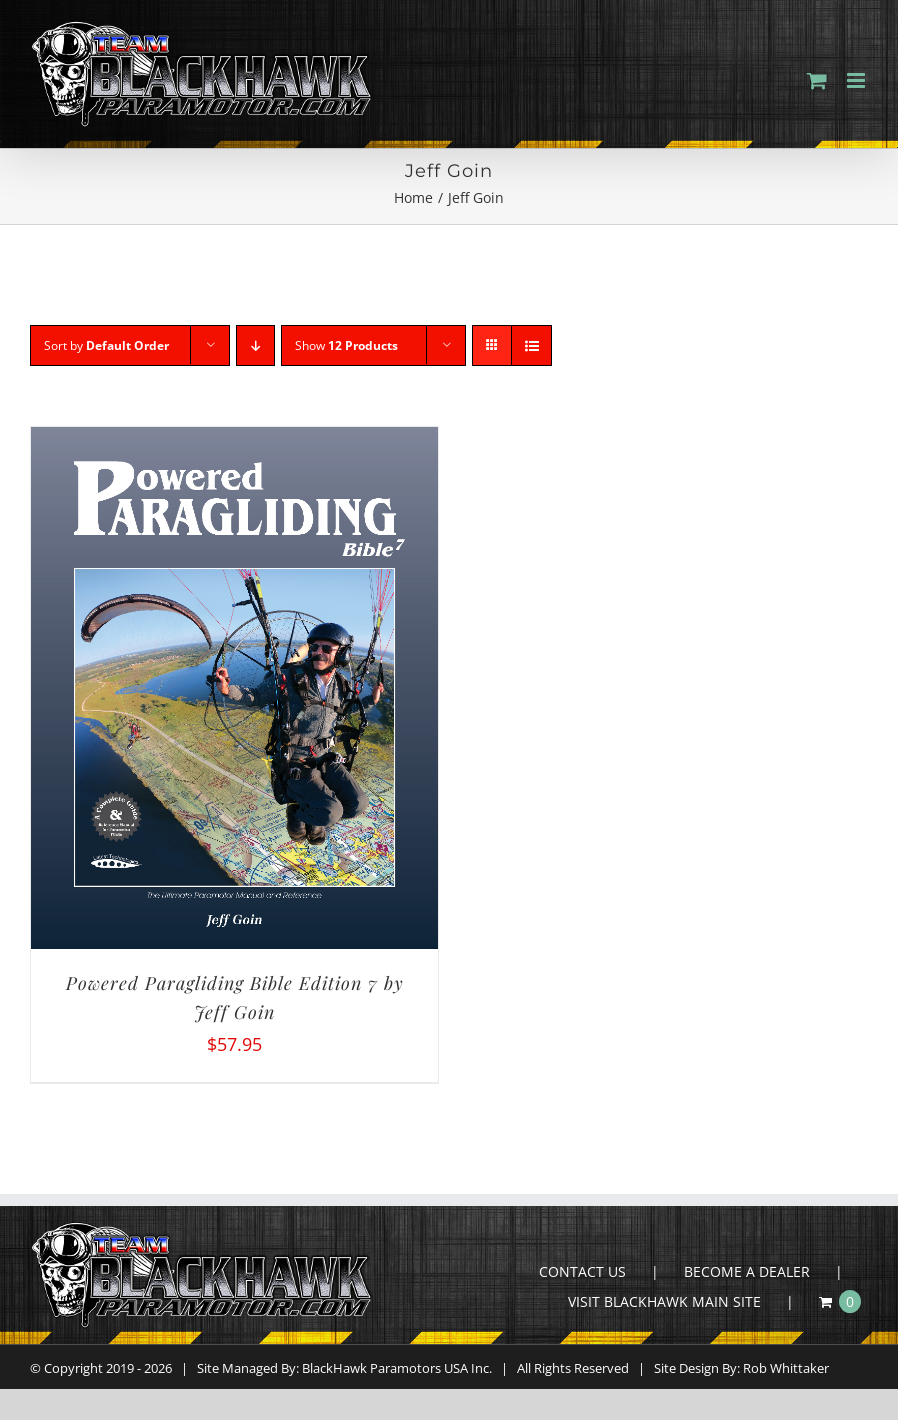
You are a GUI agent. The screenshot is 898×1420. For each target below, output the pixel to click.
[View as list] (531, 345)
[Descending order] (255, 345)
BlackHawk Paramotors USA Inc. (397, 1368)
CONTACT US (582, 1271)
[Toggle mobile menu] (857, 80)
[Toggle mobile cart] (817, 80)
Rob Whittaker (786, 1368)
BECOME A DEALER (747, 1271)
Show (346, 345)
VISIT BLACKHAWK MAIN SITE (664, 1301)
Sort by (106, 345)
